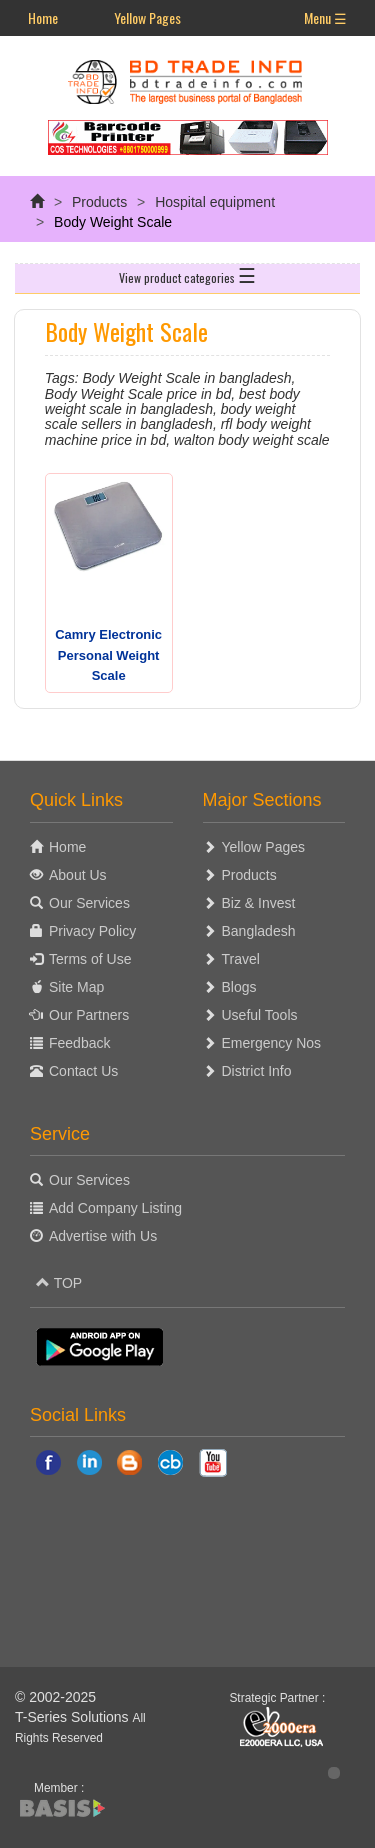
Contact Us (83, 1071)
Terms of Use (90, 959)
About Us (78, 875)
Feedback (79, 1043)
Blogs (239, 987)
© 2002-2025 (55, 1697)
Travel (241, 959)
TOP (59, 1283)
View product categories (187, 274)
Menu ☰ (325, 17)
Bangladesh (259, 931)
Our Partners (89, 1015)
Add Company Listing (115, 1208)
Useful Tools (260, 1015)
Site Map (76, 987)
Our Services (89, 903)
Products (99, 202)
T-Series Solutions (74, 1717)
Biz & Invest (259, 903)
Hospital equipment (215, 202)
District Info (257, 1071)
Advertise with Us (103, 1236)
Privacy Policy (92, 931)
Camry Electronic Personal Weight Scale (108, 655)
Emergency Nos (272, 1043)
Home (43, 17)
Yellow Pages (147, 17)
